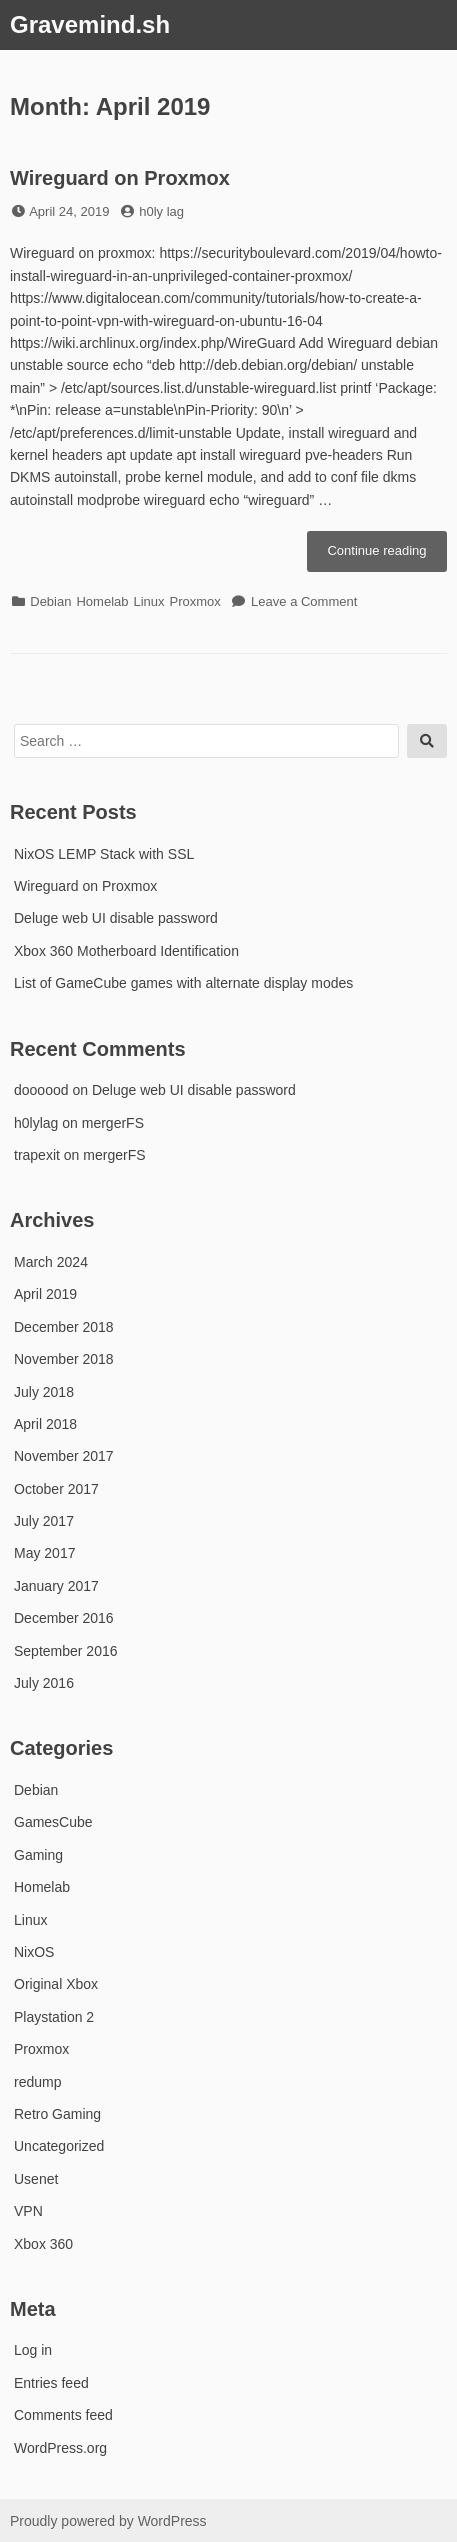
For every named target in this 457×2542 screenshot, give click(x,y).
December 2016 (64, 1618)
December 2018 (64, 1327)
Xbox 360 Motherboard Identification (126, 951)
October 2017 (56, 1489)
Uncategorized (59, 2146)
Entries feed (51, 2383)
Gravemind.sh (90, 24)
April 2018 (45, 1424)
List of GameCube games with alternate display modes (183, 983)
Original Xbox (56, 1984)
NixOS (34, 1952)
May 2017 (44, 1553)
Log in (33, 2350)
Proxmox (195, 601)
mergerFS (113, 1123)
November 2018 (64, 1359)
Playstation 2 (54, 2017)
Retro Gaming (57, 2114)
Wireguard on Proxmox (120, 178)
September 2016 (66, 1651)
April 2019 (45, 1294)
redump (37, 2082)
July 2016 (44, 1683)
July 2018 (44, 1392)
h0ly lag (161, 211)
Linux (148, 601)
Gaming (38, 1855)
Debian (50, 601)
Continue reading (387, 556)
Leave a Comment (304, 601)
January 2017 (56, 1586)
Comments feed (63, 2415)
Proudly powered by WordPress (108, 2521)
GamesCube (53, 1822)
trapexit (37, 1155)
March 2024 (51, 1262)
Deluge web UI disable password (116, 918)
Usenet (36, 2179)
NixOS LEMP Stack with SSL (104, 854)
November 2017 (64, 1456)
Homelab (102, 601)
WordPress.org (60, 2448)
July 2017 (44, 1521)
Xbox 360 (43, 2244)
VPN (28, 2211)
